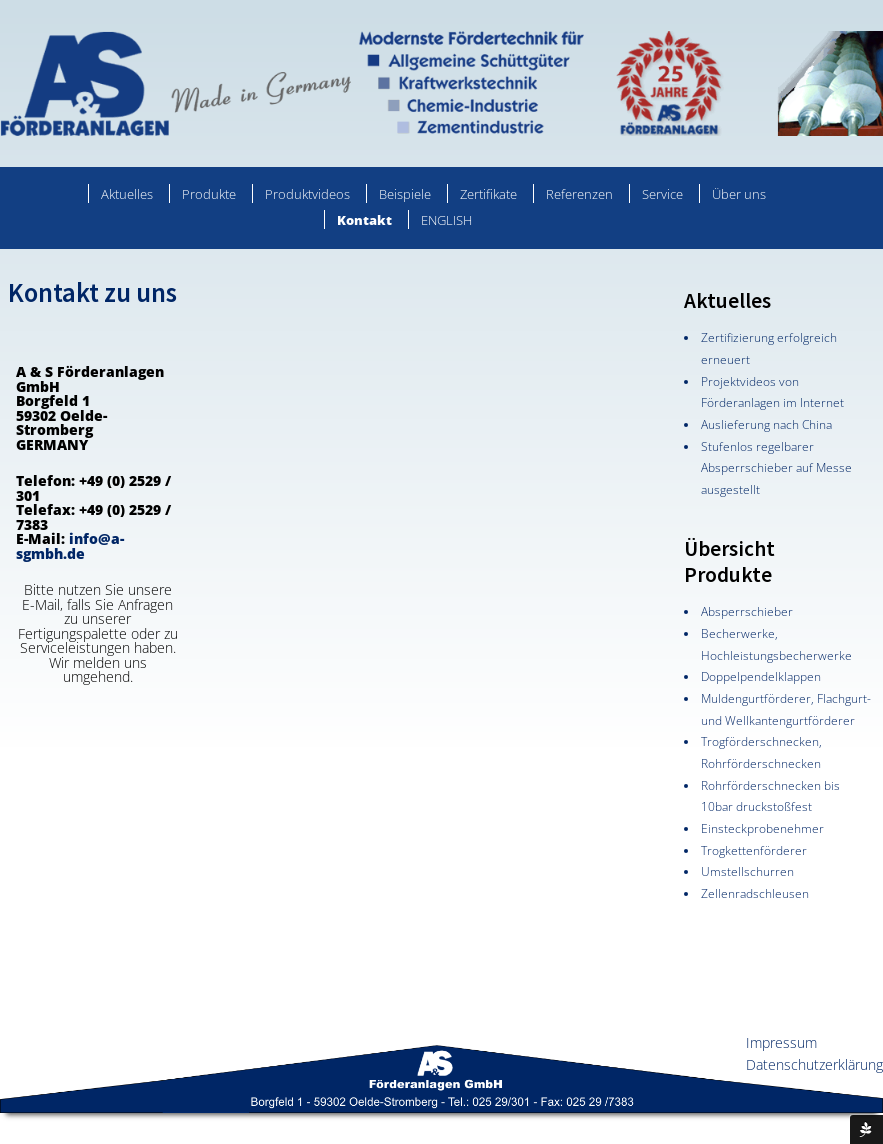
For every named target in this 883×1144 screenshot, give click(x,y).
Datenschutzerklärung (814, 1064)
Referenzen (579, 194)
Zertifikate (488, 194)
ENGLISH (446, 220)
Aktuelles (127, 194)
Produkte (209, 194)
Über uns (739, 194)
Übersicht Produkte (729, 561)
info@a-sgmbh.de (70, 546)
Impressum (781, 1042)
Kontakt (364, 220)
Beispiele (405, 194)
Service (662, 194)
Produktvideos (307, 194)
